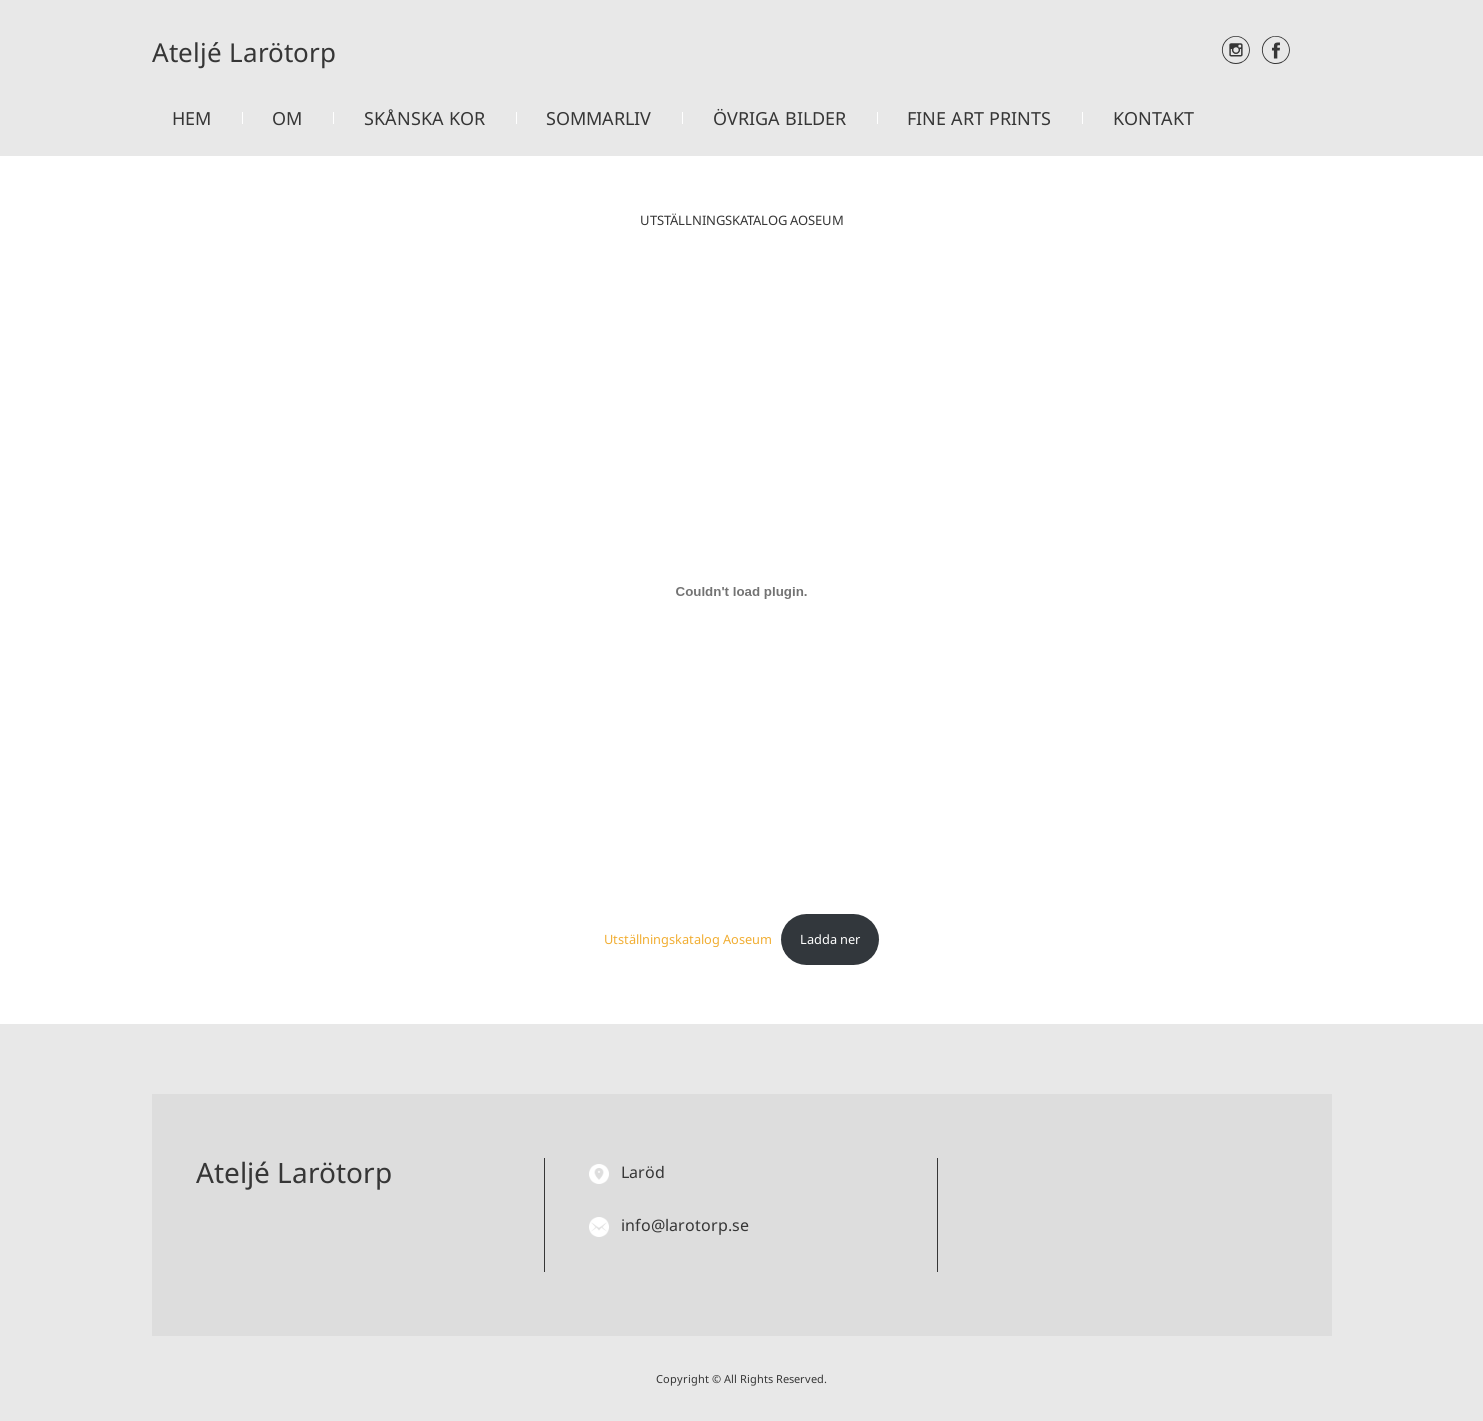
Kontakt (1153, 118)
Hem (191, 118)
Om (287, 118)
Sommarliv (598, 118)
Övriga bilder (779, 118)
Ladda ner (830, 939)
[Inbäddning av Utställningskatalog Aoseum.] (742, 591)
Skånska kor (424, 118)
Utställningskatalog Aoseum (688, 939)
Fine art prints (979, 118)
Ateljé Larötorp (244, 52)
